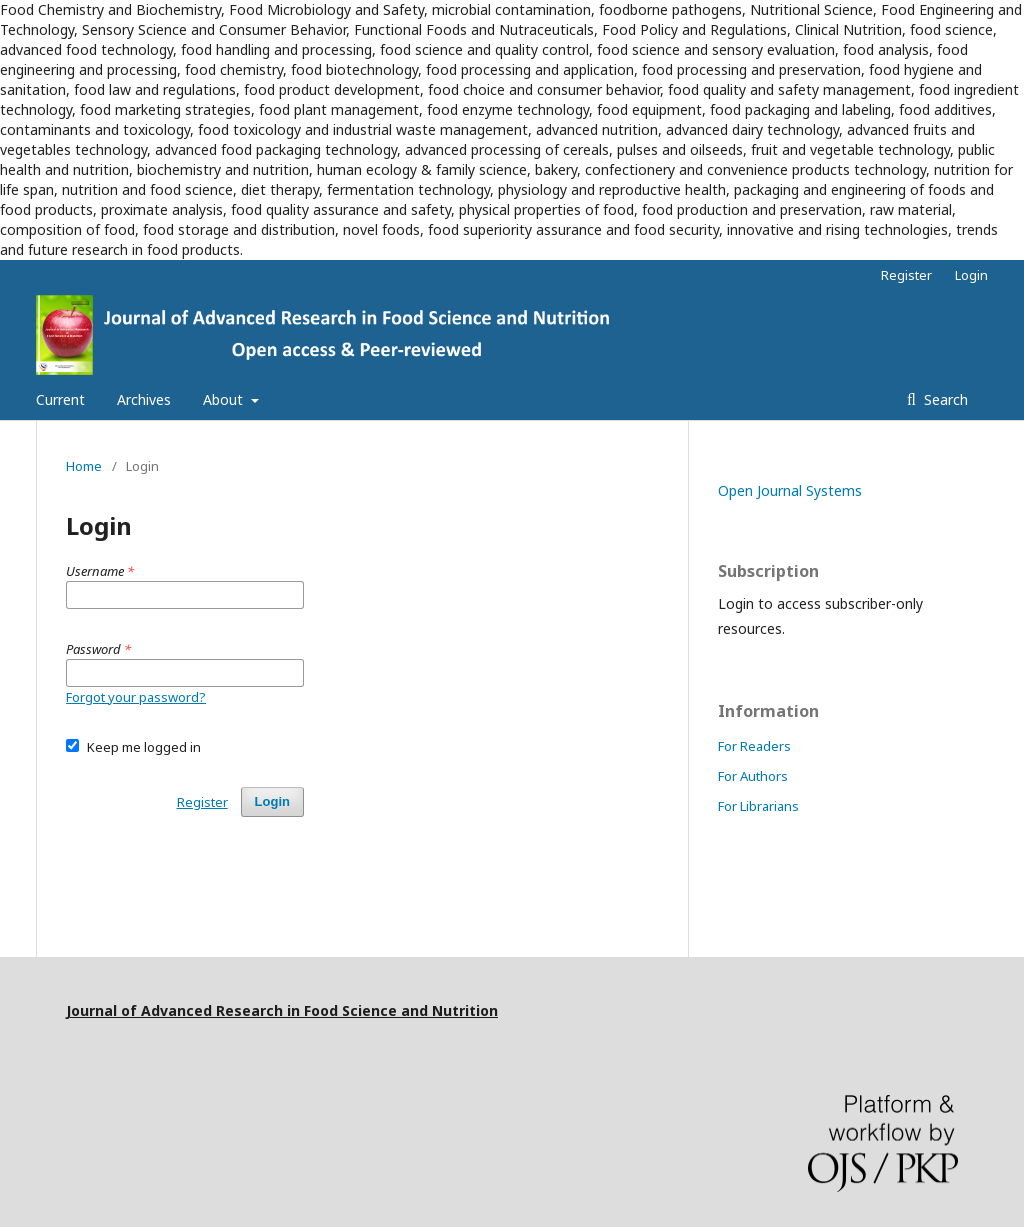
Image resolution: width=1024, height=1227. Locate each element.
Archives (144, 399)
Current (60, 399)
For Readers (754, 746)
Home (84, 466)
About (225, 399)
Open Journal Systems (790, 490)
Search (944, 399)
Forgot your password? (136, 697)
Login (971, 275)
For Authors (753, 776)
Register (906, 275)
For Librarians (758, 806)
